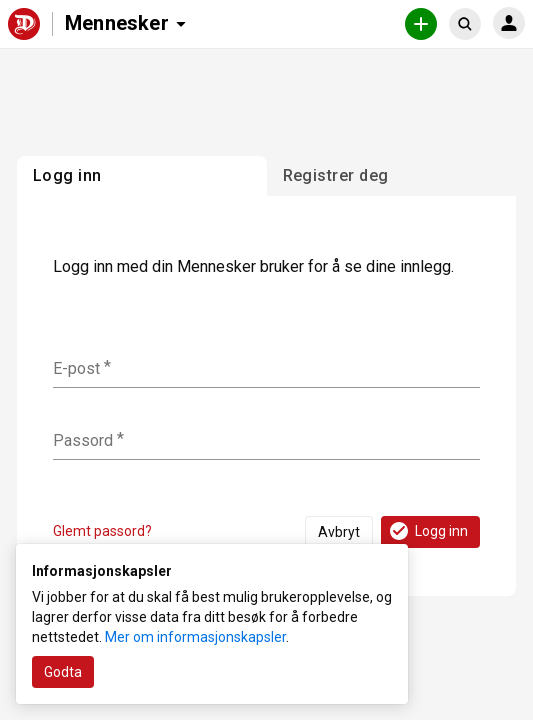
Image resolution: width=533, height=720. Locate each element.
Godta (63, 672)
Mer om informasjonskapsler (195, 637)
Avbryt (339, 532)
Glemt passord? (102, 531)
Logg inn (427, 531)
